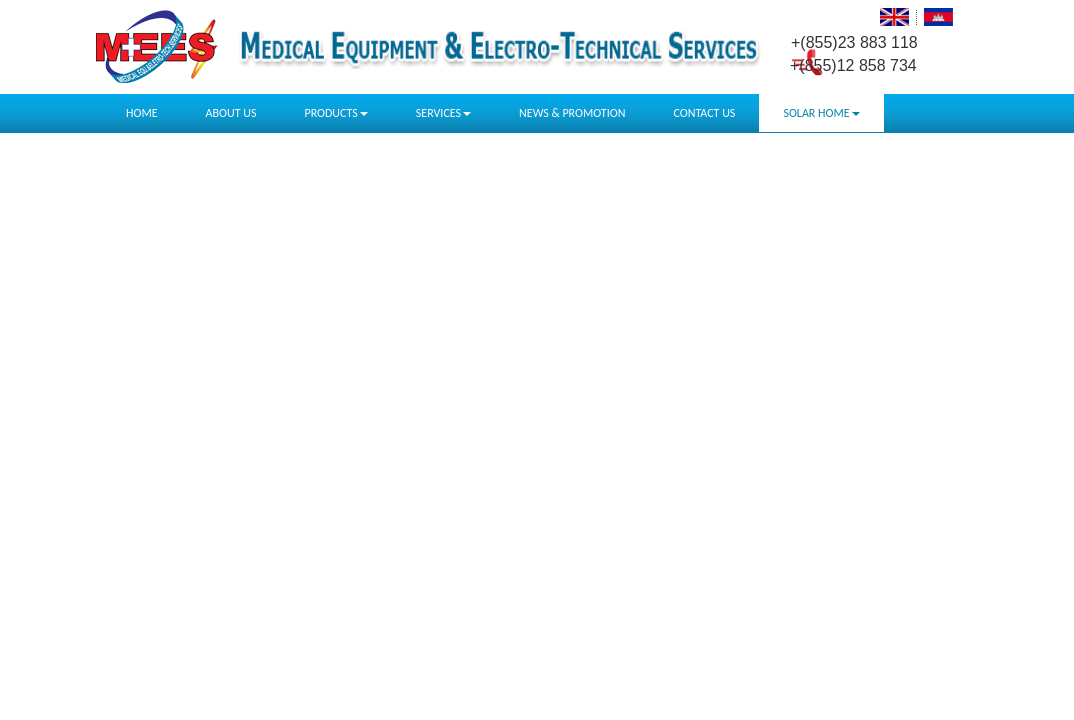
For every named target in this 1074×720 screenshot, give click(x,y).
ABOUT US (231, 113)
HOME (142, 113)
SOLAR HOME (821, 113)
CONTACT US (704, 113)
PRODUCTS (335, 113)
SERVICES (443, 113)
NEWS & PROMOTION (572, 113)
